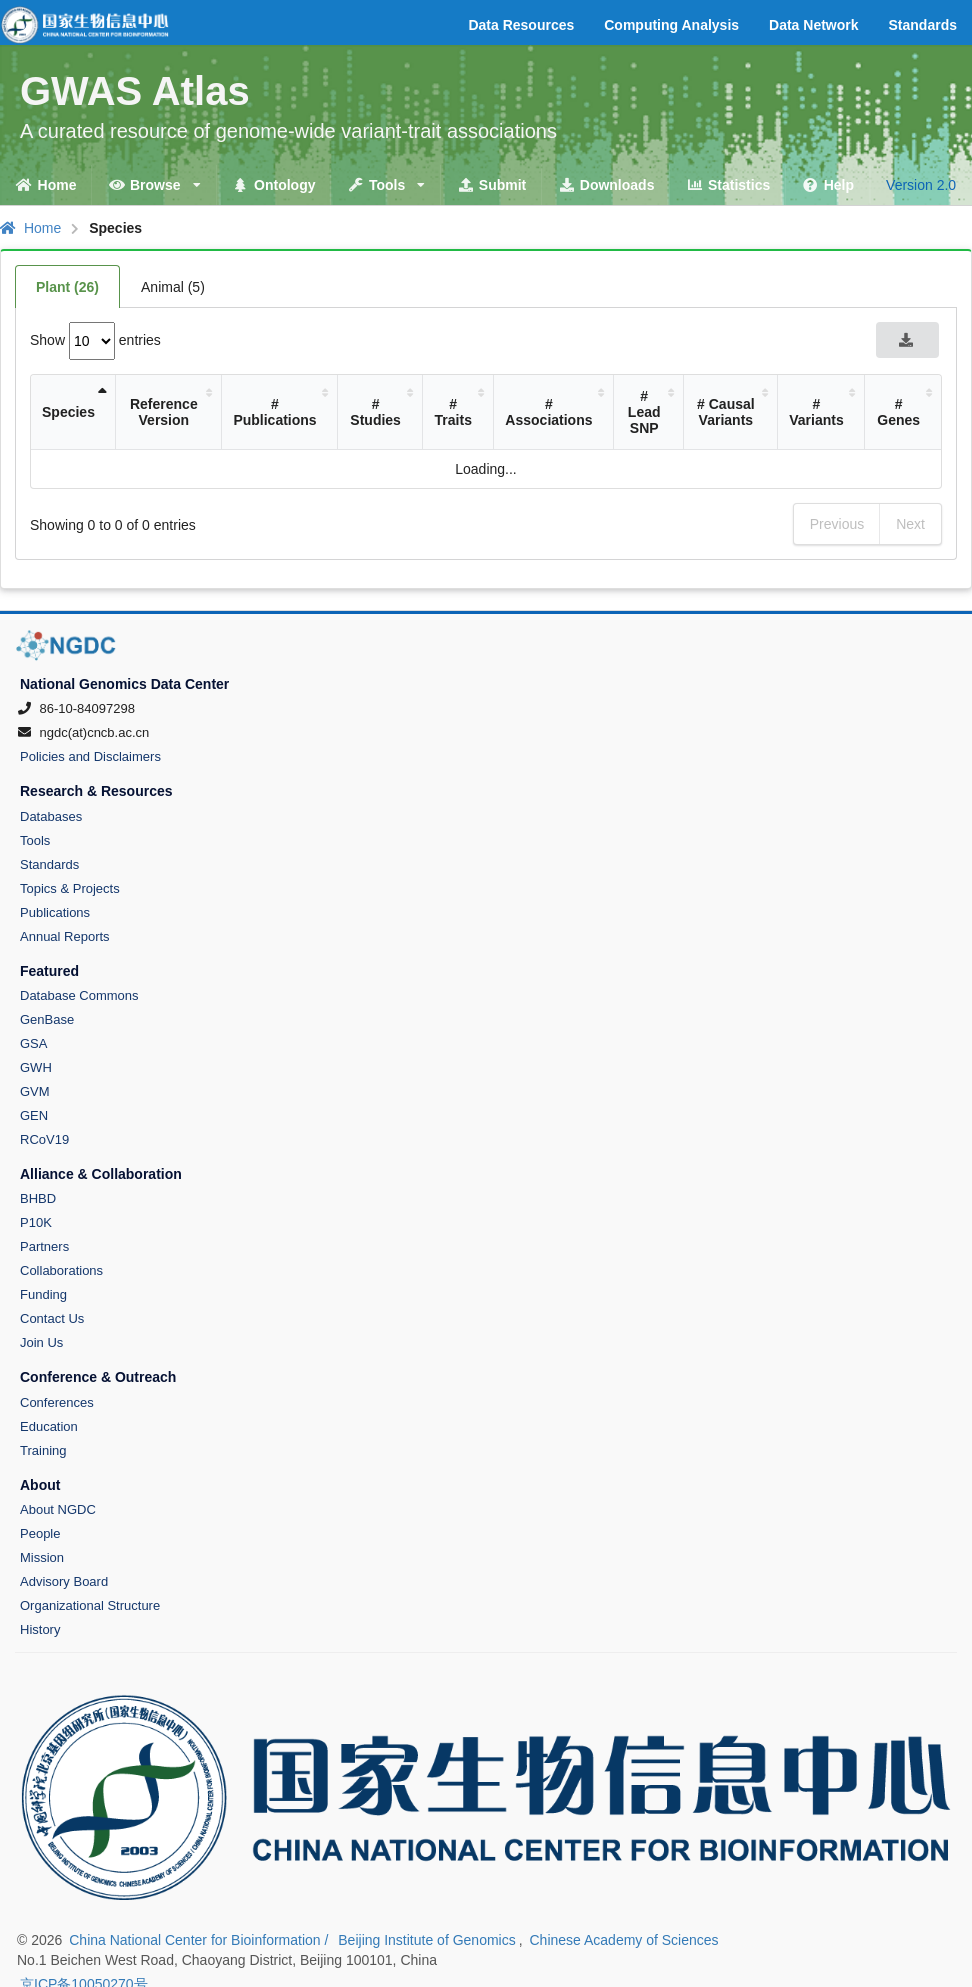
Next (910, 524)
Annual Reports (65, 936)
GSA (33, 1043)
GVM (35, 1091)
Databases (51, 816)
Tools (35, 840)
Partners (44, 1246)
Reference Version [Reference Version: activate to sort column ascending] (164, 412)
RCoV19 (44, 1139)
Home (30, 228)
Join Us (41, 1342)
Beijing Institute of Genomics (426, 1940)
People (40, 1533)
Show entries (95, 340)
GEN (34, 1115)
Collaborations (61, 1270)
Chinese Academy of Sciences (623, 1940)
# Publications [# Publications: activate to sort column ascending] (274, 412)
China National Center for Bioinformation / (200, 1940)
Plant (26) (67, 287)
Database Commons (79, 995)
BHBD (38, 1198)
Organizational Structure (90, 1605)
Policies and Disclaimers (90, 756)
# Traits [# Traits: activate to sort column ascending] (453, 412)
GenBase (47, 1019)
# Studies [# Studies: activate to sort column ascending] (375, 412)
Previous (837, 524)
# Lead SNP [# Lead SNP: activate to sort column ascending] (644, 412)
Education (49, 1426)
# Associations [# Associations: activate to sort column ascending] (548, 412)
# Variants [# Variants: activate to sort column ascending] (816, 412)
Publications (55, 912)
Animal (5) (173, 287)
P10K (36, 1222)
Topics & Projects (70, 888)
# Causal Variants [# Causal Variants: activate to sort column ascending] (726, 412)
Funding (43, 1294)
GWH (36, 1067)
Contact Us (52, 1318)
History (40, 1629)
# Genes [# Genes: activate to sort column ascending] (898, 412)
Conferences (57, 1402)
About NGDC (58, 1509)
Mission (42, 1557)
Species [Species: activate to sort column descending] (68, 412)
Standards (49, 864)
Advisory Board (64, 1581)
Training (43, 1450)
